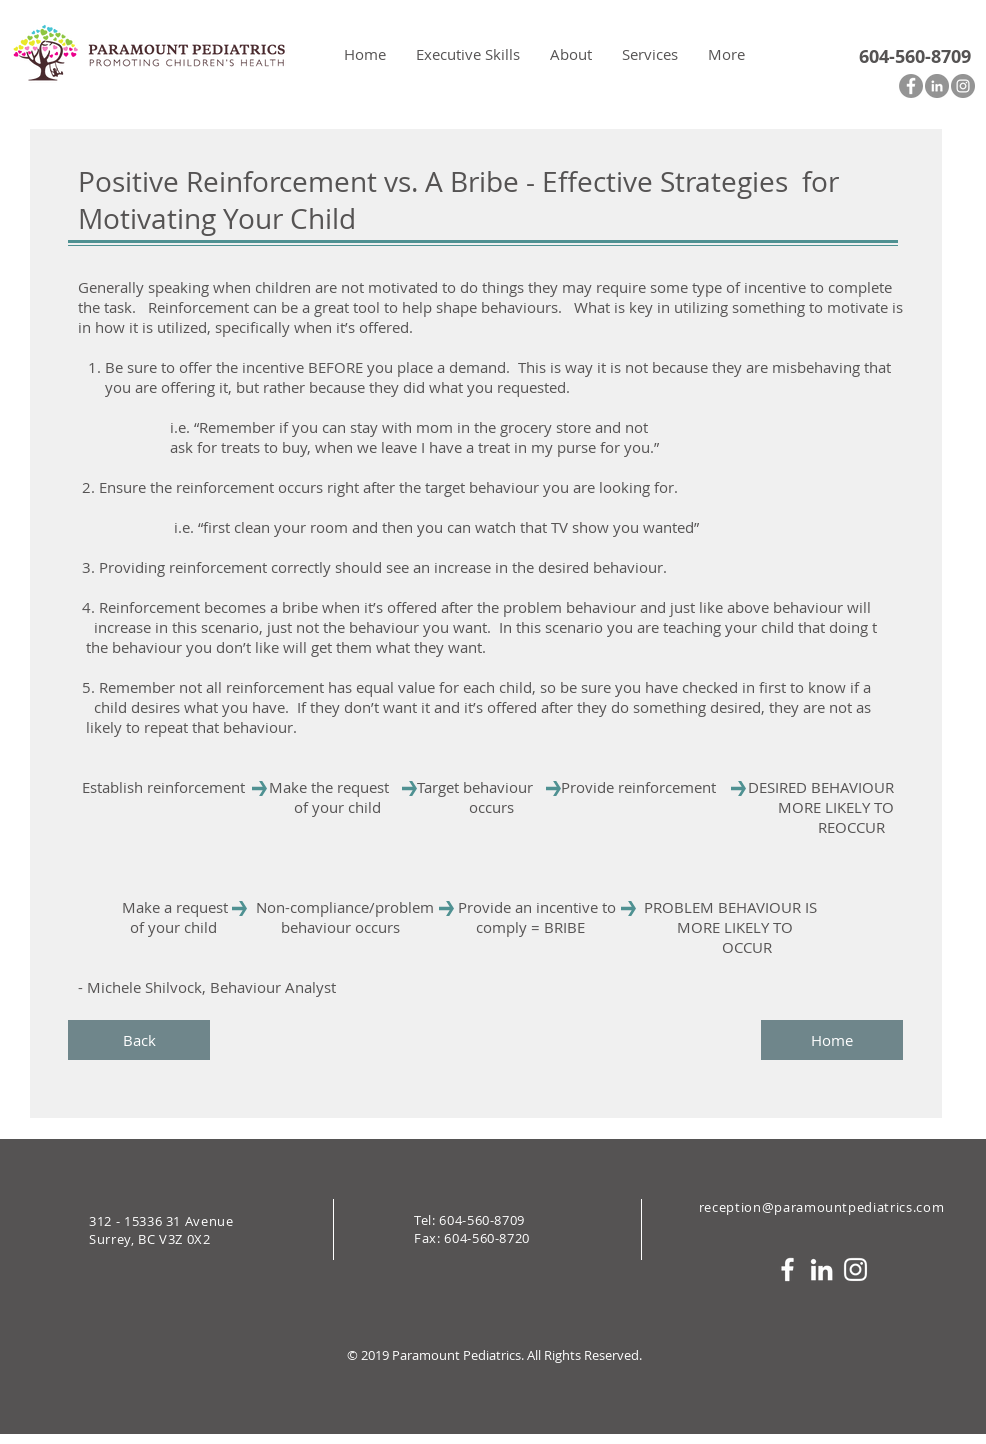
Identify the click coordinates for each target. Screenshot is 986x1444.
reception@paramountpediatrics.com (821, 1207)
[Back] (139, 1040)
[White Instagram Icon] (855, 1269)
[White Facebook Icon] (787, 1269)
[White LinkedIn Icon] (821, 1269)
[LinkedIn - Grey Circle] (937, 86)
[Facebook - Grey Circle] (911, 86)
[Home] (832, 1040)
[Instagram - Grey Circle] (963, 86)
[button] (571, 54)
